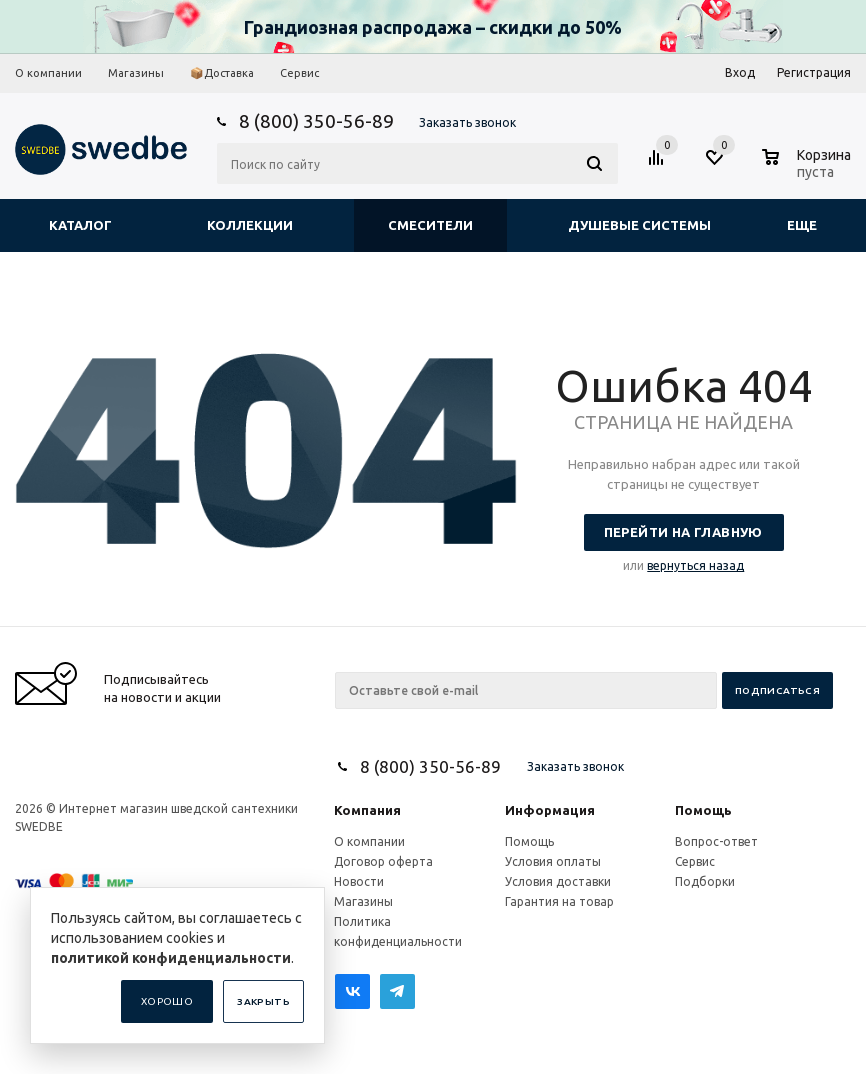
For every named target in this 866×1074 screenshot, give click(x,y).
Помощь (703, 810)
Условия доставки (558, 881)
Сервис (695, 861)
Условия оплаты (553, 861)
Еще (811, 225)
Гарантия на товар (559, 901)
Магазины (363, 901)
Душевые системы (639, 225)
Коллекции (250, 225)
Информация (550, 810)
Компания (367, 810)
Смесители (430, 225)
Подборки (705, 881)
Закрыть (263, 1001)
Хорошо (167, 1001)
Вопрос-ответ (716, 841)
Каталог (80, 225)
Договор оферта (383, 861)
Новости (359, 881)
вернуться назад (695, 565)
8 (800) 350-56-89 (316, 121)
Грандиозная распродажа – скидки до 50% (433, 27)
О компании (369, 841)
